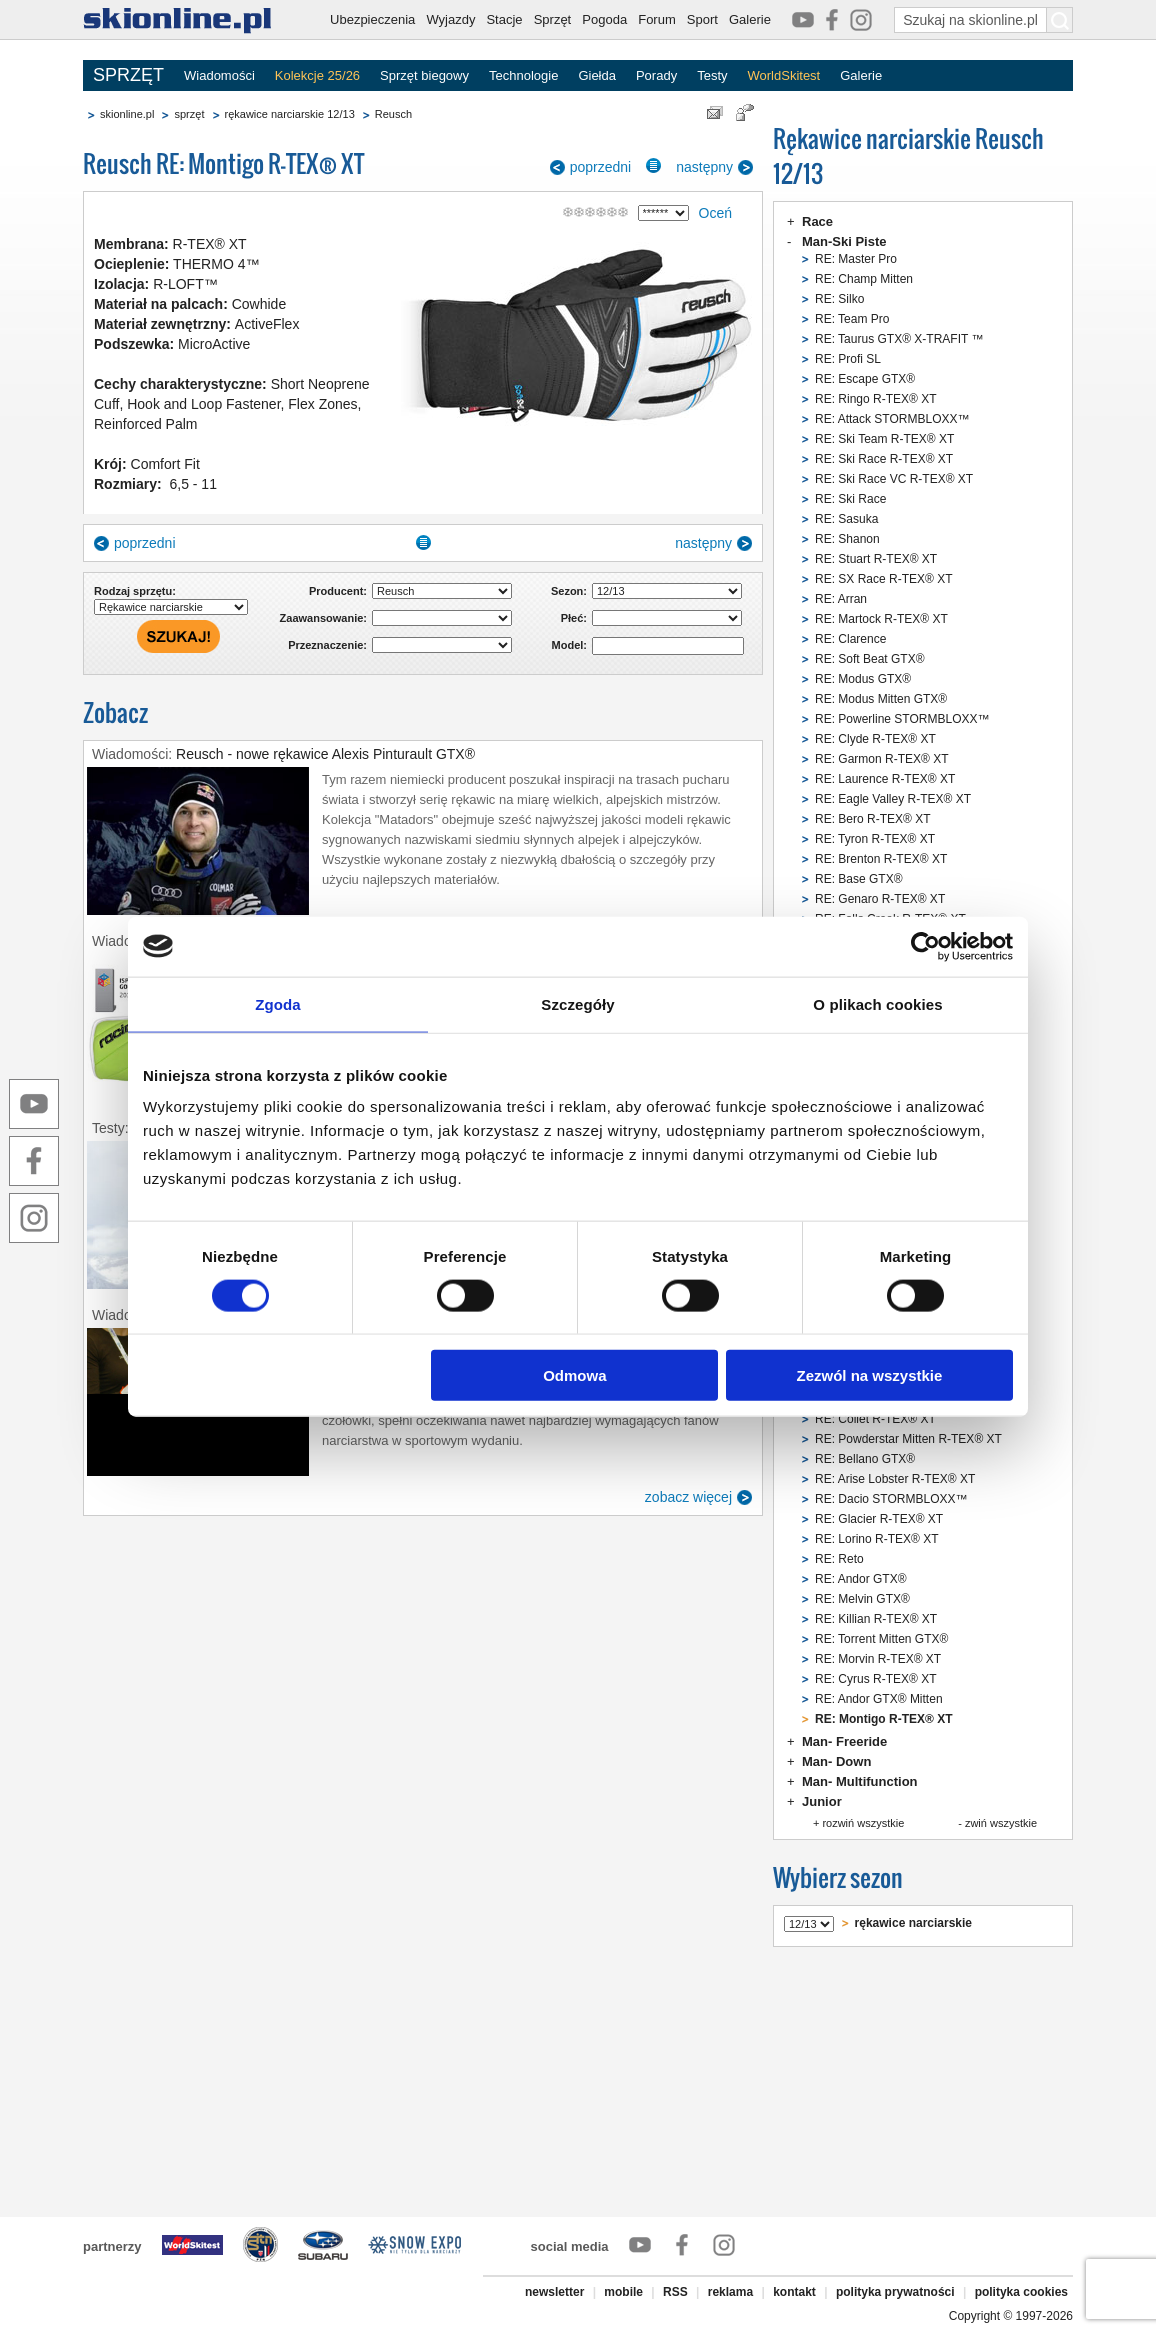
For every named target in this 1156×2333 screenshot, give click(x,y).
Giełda (597, 75)
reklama (730, 2292)
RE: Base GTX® (859, 879)
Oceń (715, 213)
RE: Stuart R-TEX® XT (876, 559)
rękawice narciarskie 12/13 (290, 114)
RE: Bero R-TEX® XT (873, 819)
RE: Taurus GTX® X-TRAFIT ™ (899, 339)
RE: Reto (839, 1559)
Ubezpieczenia (372, 19)
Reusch (393, 114)
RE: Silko (839, 299)
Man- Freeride (844, 1741)
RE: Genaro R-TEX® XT (880, 899)
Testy (712, 75)
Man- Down (836, 1761)
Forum (657, 19)
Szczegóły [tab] (577, 1003)
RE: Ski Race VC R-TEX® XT (894, 479)
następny (704, 167)
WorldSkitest (784, 75)
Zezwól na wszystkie (870, 1375)
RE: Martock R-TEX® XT (881, 619)
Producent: (338, 591)
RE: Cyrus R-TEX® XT (876, 1679)
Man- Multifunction (860, 1781)
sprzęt (189, 114)
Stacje (504, 19)
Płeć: (574, 618)
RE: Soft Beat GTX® (870, 659)
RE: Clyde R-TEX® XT (875, 739)
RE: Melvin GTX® (862, 1599)
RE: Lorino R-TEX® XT (877, 1539)
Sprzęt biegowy (424, 75)
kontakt (794, 2292)
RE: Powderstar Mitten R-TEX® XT (908, 1439)
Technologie (523, 75)
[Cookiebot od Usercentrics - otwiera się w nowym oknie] (925, 946)
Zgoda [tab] (278, 1003)
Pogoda (604, 19)
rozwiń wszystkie (863, 1823)
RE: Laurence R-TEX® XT (885, 779)
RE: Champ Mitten (864, 279)
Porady (656, 75)
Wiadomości (219, 75)
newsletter (554, 2292)
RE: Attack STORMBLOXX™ (892, 419)
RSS (675, 2292)
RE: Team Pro (852, 319)
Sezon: (569, 591)
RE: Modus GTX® (863, 679)
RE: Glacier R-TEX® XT (879, 1519)
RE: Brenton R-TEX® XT (881, 859)
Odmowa (574, 1375)
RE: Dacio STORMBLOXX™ (891, 1499)
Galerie (750, 19)
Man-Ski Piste (844, 241)
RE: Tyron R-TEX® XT (875, 839)
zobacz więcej (688, 1497)
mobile (623, 2292)
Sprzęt (553, 19)
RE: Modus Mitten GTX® (881, 699)
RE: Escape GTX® (865, 379)
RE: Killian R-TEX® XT (876, 1619)
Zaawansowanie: (323, 618)
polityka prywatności (895, 2292)
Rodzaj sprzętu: (135, 591)
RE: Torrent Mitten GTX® (881, 1639)
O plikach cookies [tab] (877, 1003)
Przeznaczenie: (327, 645)
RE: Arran (841, 599)
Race (817, 221)
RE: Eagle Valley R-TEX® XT (893, 799)
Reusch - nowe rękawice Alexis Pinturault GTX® (325, 754)
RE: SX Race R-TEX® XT (884, 579)
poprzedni (601, 167)
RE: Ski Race (850, 499)
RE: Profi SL (848, 359)
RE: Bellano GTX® (865, 1459)
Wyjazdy (450, 19)
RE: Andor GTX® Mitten (879, 1699)
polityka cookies (1021, 2292)
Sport (702, 19)
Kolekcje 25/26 (317, 75)
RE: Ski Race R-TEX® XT (884, 459)
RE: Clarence (850, 639)
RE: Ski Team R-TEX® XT (884, 439)
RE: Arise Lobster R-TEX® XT (895, 1479)
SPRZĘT (128, 75)
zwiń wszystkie (1001, 1823)
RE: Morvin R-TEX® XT (878, 1659)
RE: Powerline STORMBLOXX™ (902, 719)
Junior (822, 1801)
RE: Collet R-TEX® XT (875, 1419)
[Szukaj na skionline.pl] (1060, 20)
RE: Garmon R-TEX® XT (882, 759)
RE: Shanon (847, 539)
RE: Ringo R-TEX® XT (876, 399)
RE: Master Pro (856, 259)
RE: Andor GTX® (861, 1579)
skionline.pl (127, 114)
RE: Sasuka (846, 519)
